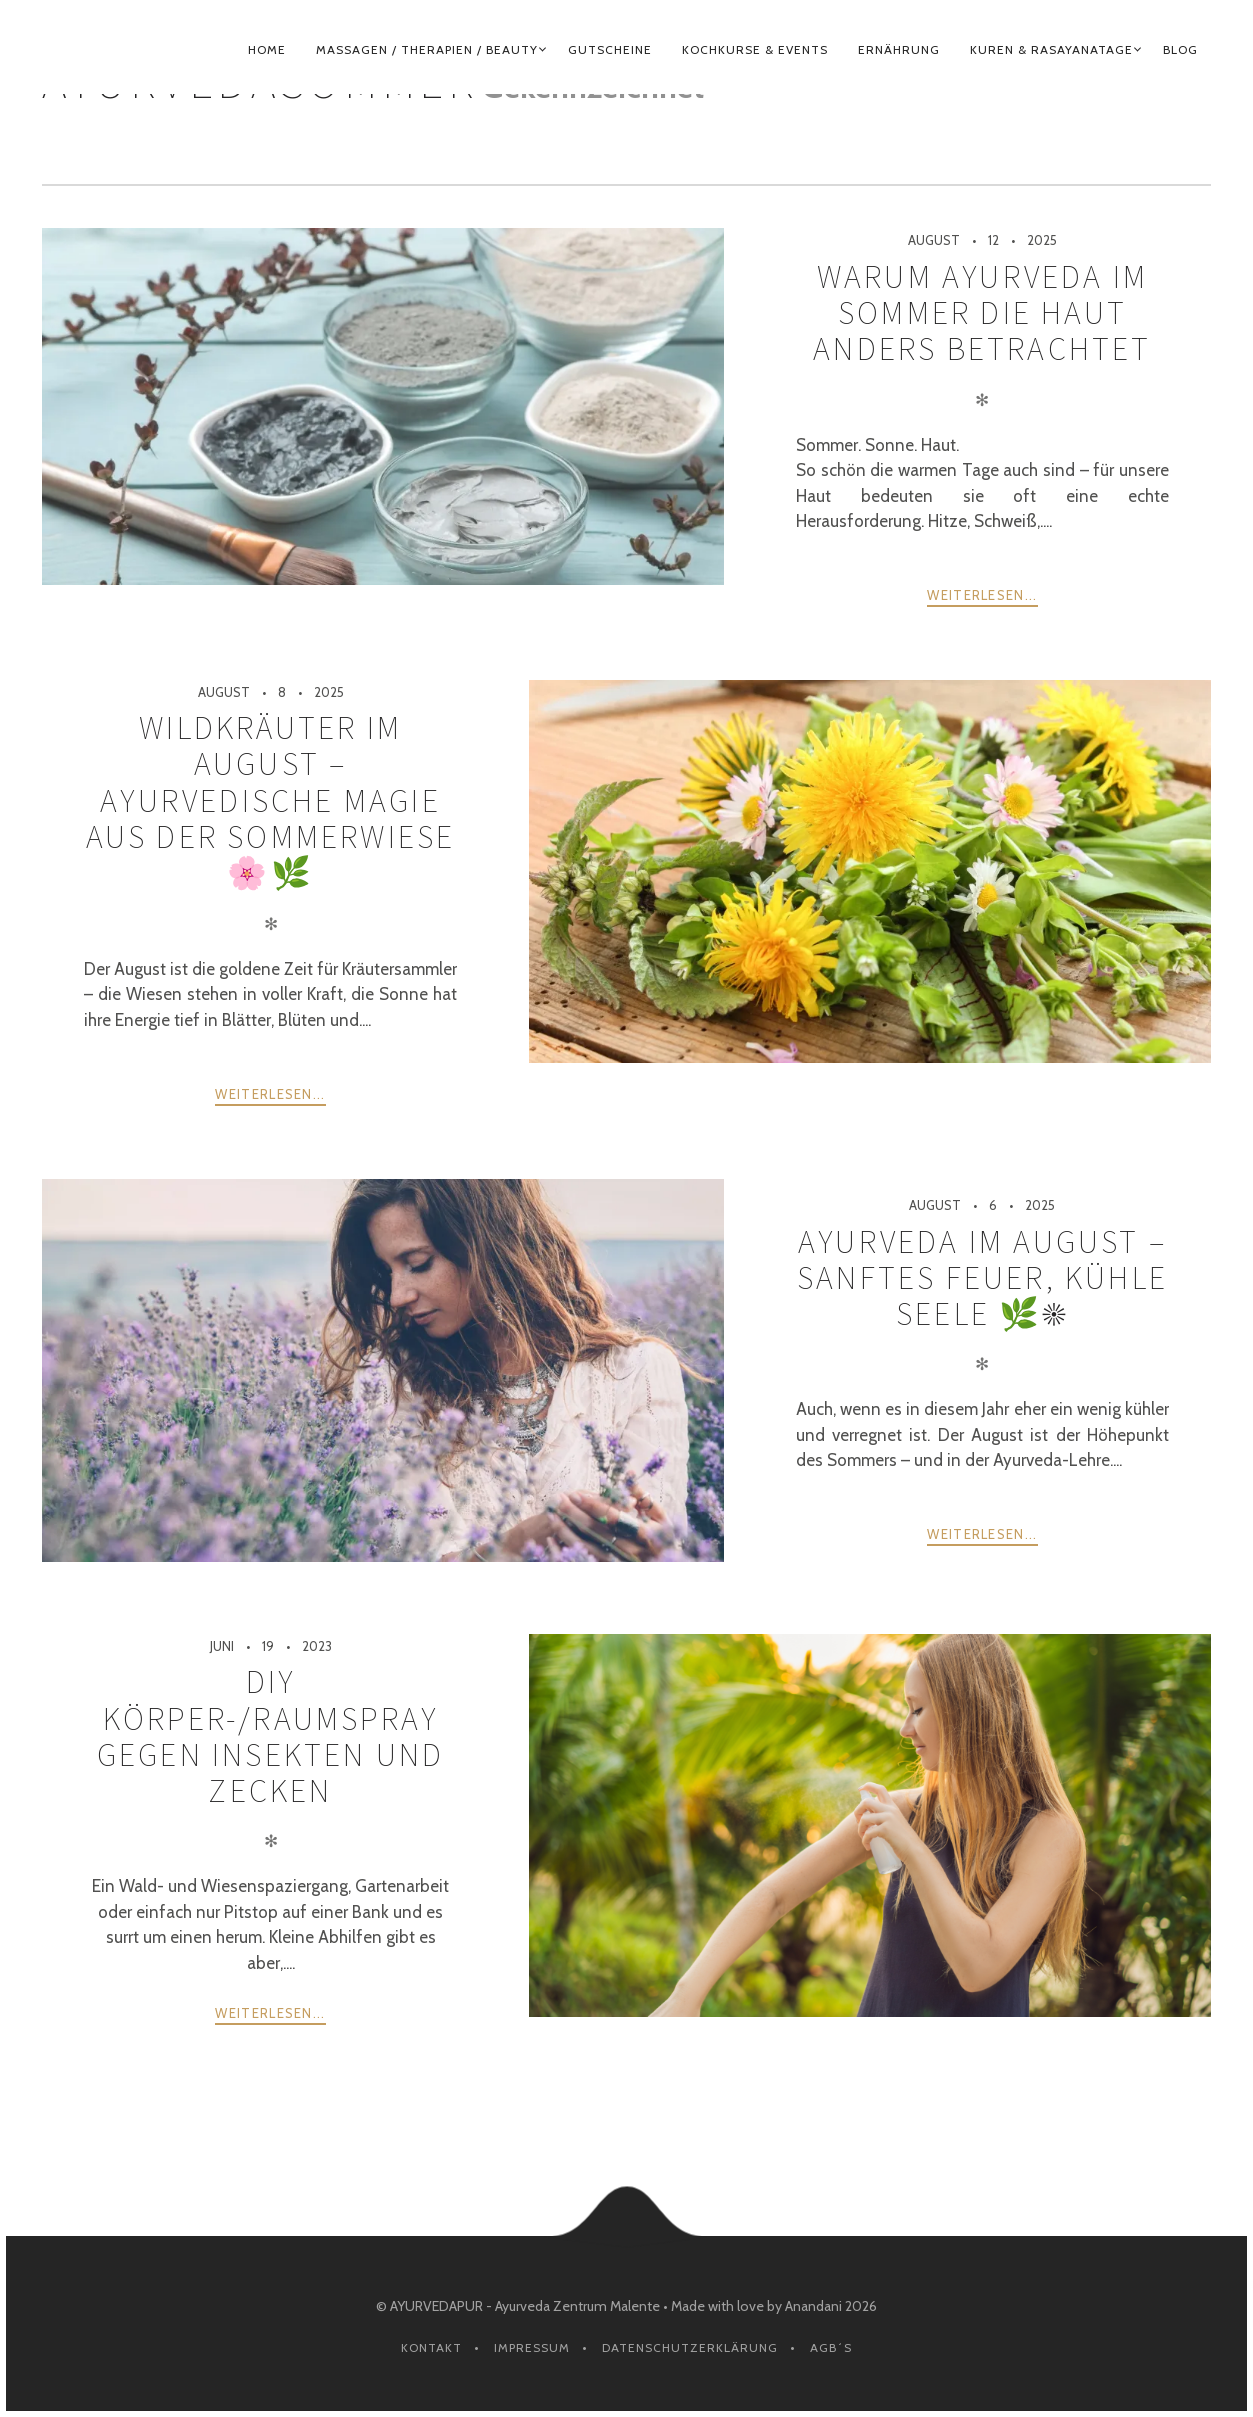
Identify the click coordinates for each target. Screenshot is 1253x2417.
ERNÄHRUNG (899, 49)
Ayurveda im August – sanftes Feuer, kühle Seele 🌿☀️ (982, 1278)
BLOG (1180, 49)
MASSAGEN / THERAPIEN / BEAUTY (427, 49)
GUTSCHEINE (610, 49)
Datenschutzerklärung (690, 2347)
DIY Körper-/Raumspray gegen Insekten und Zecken (271, 1736)
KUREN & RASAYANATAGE (1051, 49)
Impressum (532, 2347)
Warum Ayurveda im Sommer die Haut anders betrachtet (982, 313)
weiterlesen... (982, 595)
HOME (267, 49)
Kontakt (431, 2347)
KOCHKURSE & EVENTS (755, 49)
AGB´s (831, 2347)
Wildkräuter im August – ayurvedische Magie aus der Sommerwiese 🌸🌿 (271, 800)
